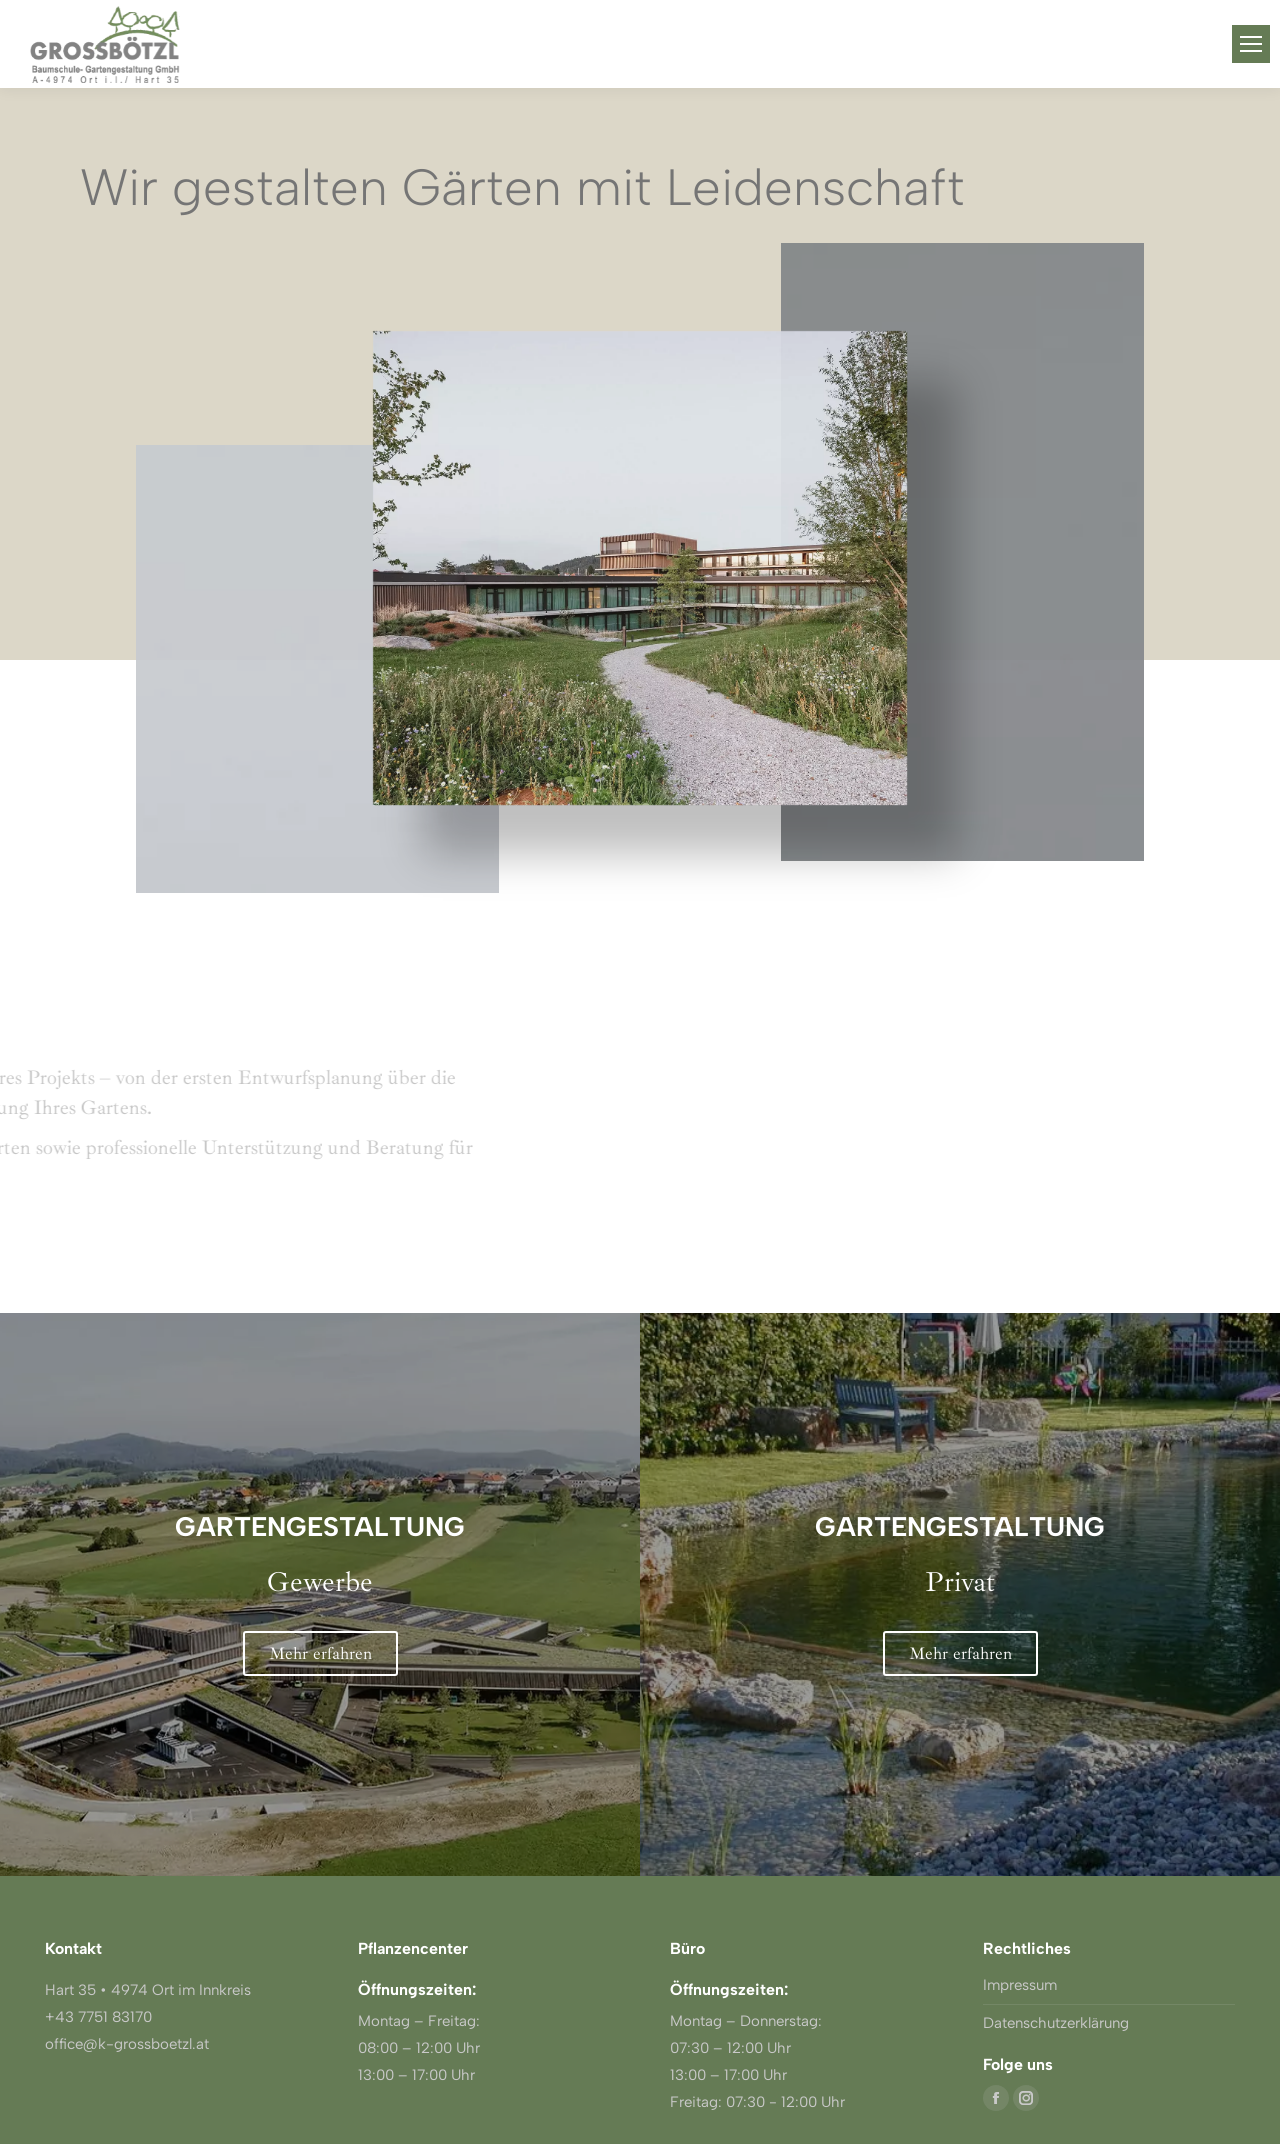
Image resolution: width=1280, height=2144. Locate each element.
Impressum (1020, 1985)
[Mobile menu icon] (1251, 44)
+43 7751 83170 (98, 2017)
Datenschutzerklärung (1056, 2023)
